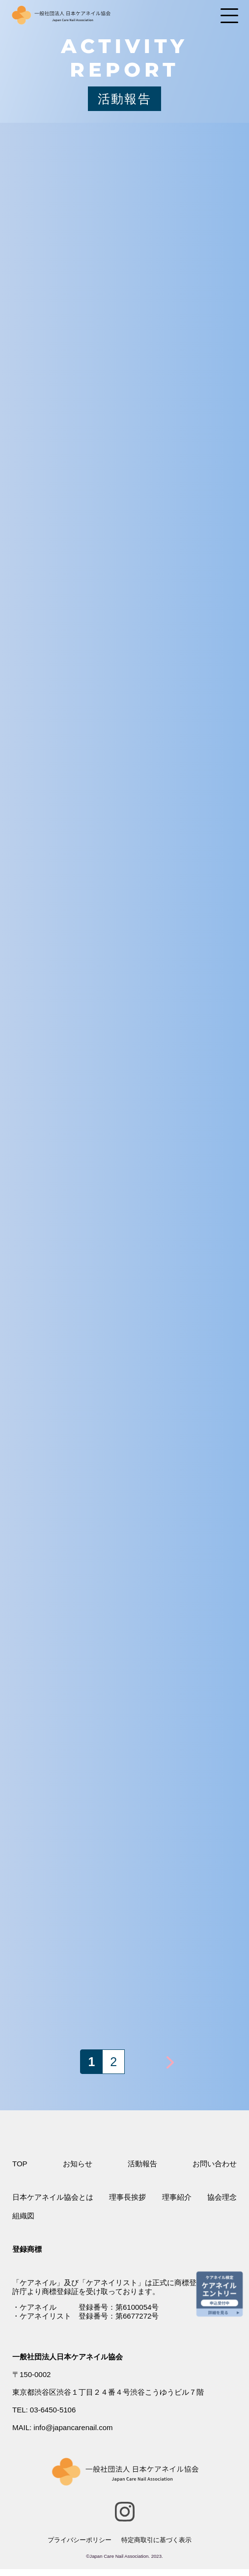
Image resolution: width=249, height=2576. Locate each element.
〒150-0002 (31, 2374)
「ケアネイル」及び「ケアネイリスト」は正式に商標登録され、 (119, 2282)
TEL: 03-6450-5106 (44, 2410)
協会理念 (222, 2197)
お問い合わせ (215, 2163)
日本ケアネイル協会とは (52, 2197)
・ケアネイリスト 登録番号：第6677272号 (85, 2316)
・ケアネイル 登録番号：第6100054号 (85, 2307)
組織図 (23, 2216)
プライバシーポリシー (79, 2540)
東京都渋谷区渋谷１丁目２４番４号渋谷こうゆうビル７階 (108, 2392)
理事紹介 (177, 2197)
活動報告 (142, 2163)
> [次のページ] (170, 2062)
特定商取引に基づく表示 (156, 2540)
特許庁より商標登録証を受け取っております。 (123, 2287)
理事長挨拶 (127, 2197)
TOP (20, 2163)
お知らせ (77, 2163)
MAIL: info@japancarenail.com (62, 2427)
